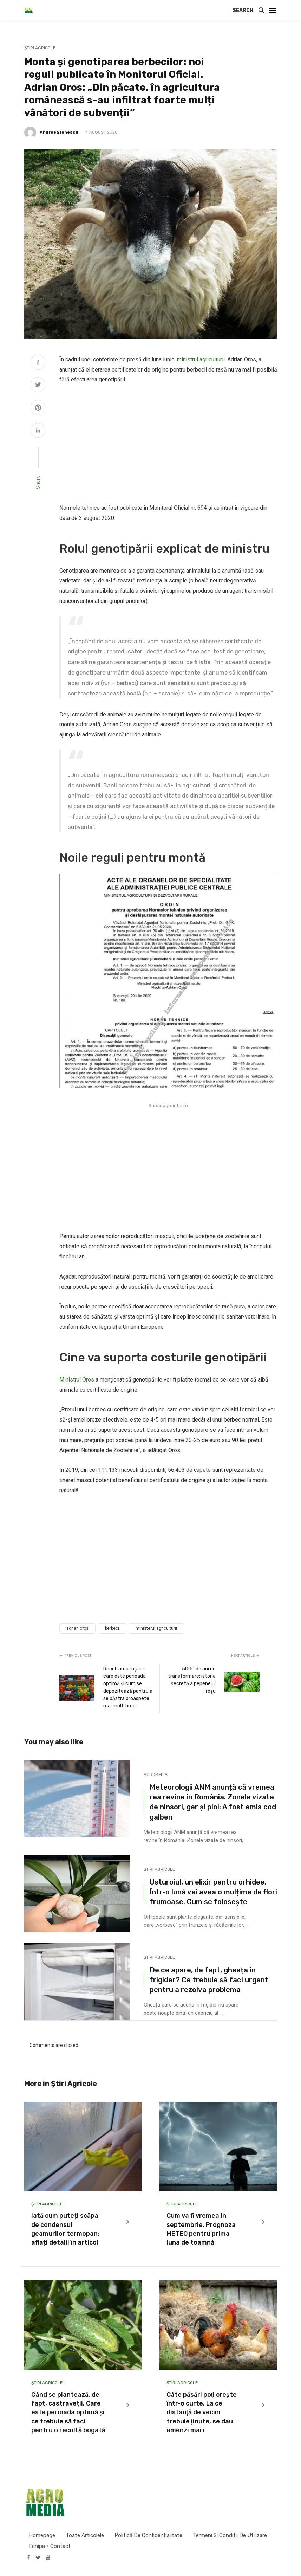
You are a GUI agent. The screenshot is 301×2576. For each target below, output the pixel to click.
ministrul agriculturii (201, 359)
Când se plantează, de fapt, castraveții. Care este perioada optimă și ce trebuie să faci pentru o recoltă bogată (68, 2412)
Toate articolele (85, 2535)
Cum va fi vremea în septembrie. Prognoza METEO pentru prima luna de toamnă (201, 2229)
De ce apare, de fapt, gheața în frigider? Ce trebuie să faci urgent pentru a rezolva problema (209, 1980)
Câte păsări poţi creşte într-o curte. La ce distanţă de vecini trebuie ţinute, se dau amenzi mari (201, 2412)
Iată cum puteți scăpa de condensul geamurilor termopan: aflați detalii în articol (65, 2229)
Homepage (42, 2535)
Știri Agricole (39, 47)
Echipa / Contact (50, 2546)
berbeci (112, 1628)
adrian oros (77, 1628)
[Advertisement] (168, 444)
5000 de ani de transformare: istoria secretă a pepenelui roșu (192, 1680)
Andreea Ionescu (59, 132)
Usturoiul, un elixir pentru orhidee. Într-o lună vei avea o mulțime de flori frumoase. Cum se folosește (213, 1892)
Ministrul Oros (76, 1379)
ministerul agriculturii (156, 1628)
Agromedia (156, 1774)
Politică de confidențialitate (148, 2535)
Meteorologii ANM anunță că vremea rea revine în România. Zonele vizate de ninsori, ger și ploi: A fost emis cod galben (213, 1802)
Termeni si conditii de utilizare (230, 2535)
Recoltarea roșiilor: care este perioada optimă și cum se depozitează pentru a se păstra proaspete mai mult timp (127, 1687)
